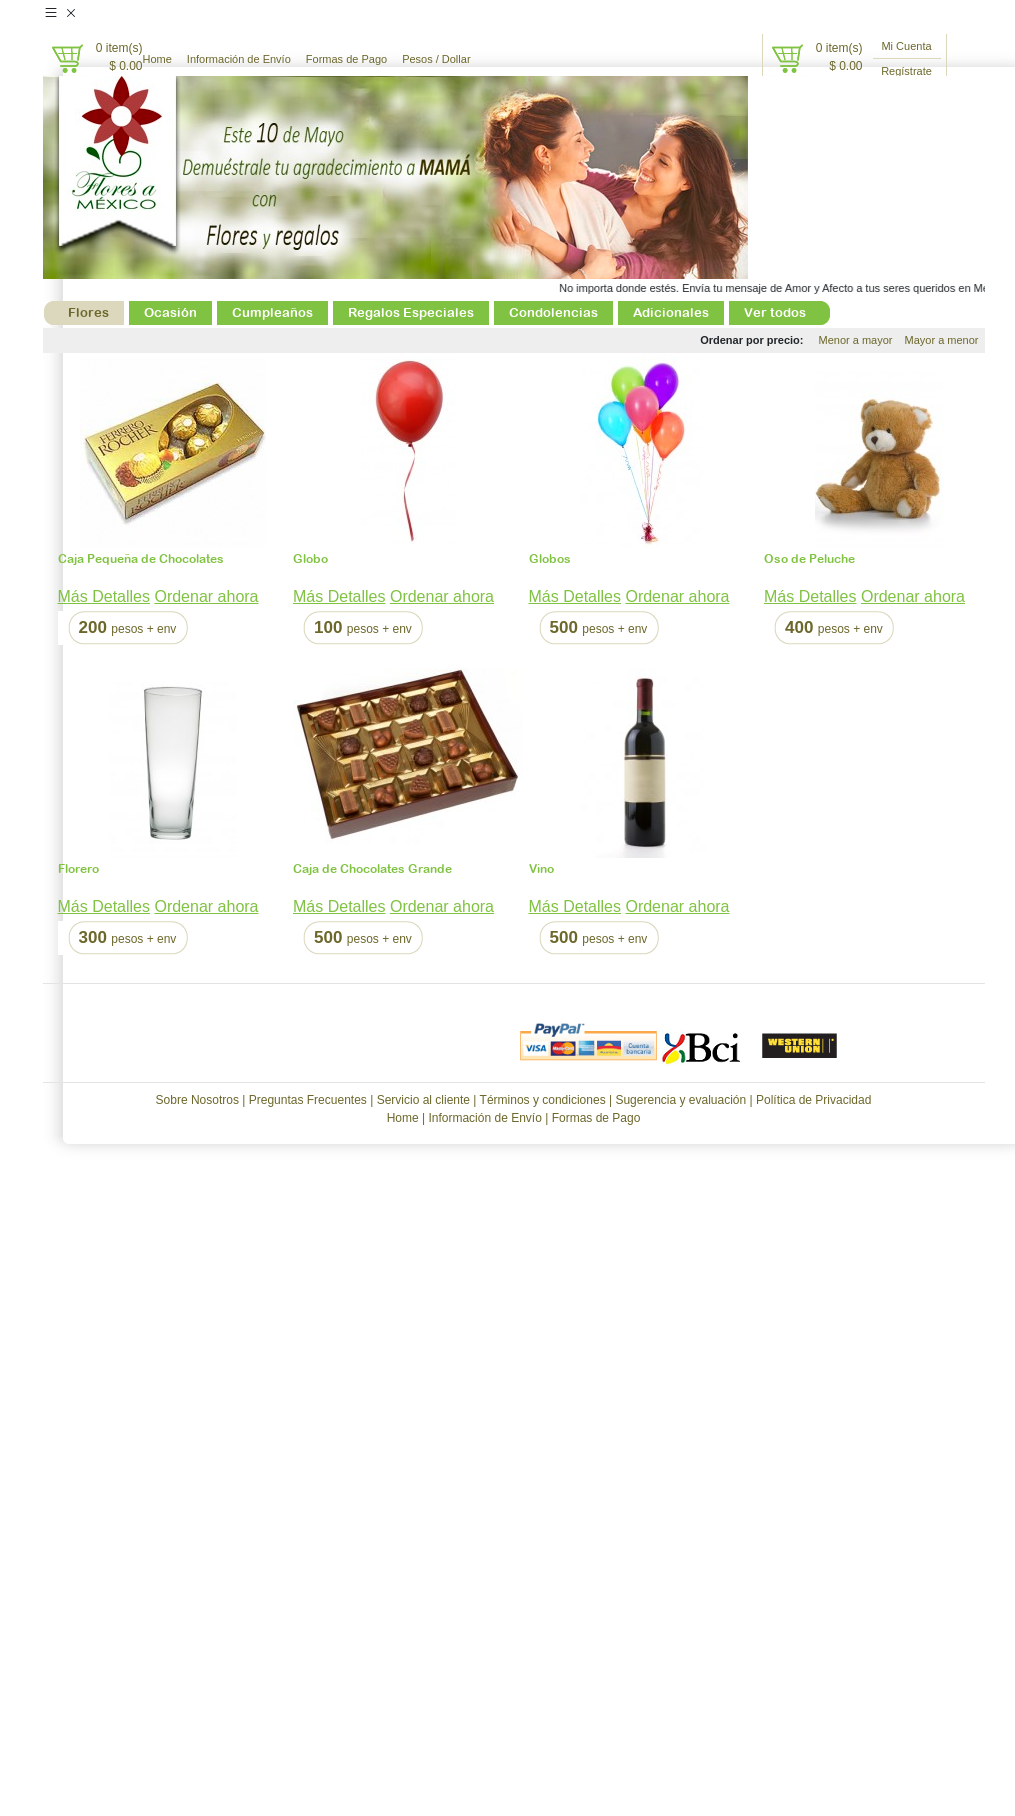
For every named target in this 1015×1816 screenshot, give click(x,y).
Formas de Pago (346, 59)
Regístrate (906, 71)
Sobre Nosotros (197, 1100)
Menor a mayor (856, 340)
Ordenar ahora (206, 596)
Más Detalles (104, 596)
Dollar (456, 59)
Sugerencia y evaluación (680, 1100)
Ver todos (775, 312)
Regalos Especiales (411, 312)
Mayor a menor (942, 340)
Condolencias (553, 312)
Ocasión (170, 312)
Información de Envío (239, 59)
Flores (88, 312)
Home (157, 59)
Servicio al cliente (423, 1100)
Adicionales (671, 312)
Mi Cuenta (906, 46)
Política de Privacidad (813, 1100)
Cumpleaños (272, 312)
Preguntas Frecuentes (308, 1100)
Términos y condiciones (543, 1100)
